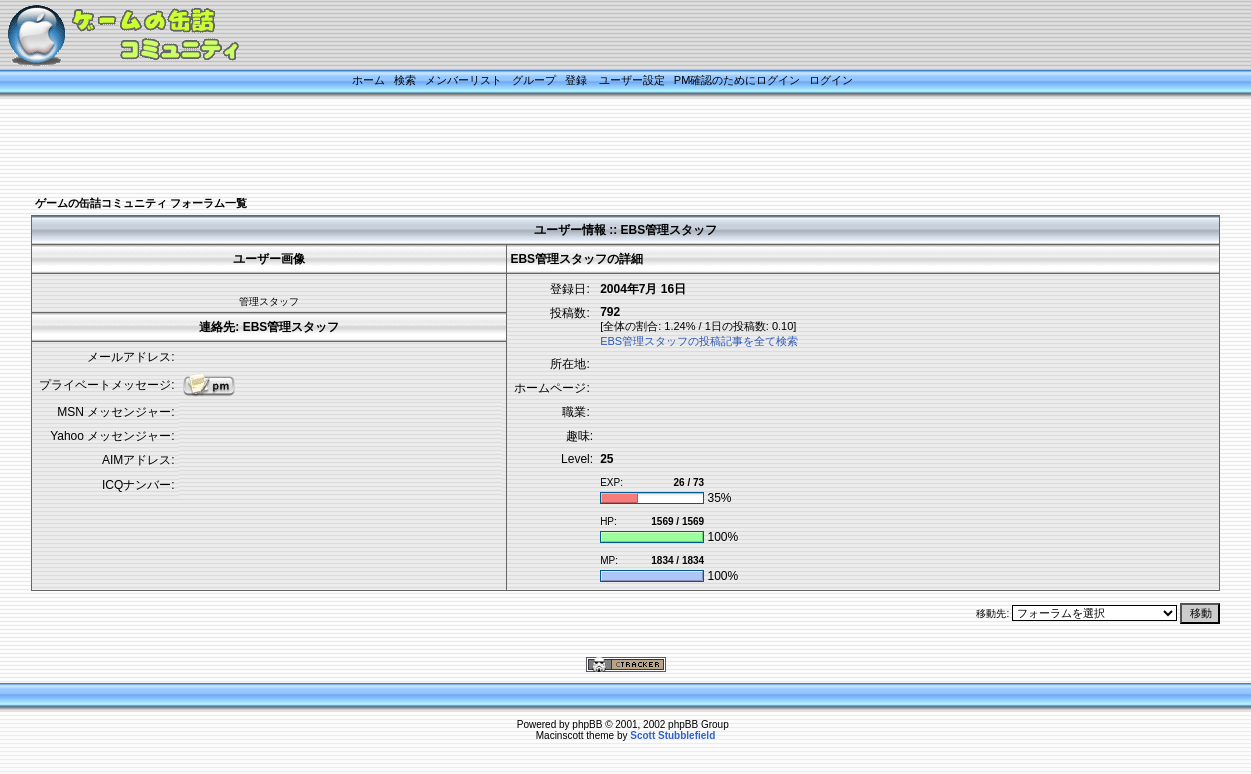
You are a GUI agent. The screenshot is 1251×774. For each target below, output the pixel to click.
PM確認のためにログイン (737, 80)
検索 (405, 80)
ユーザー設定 (632, 80)
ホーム (368, 80)
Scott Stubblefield (672, 735)
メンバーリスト (463, 80)
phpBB (587, 724)
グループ (534, 80)
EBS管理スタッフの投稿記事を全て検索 (699, 341)
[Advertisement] (601, 147)
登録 (576, 80)
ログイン (831, 80)
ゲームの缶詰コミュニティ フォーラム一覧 (141, 203)
